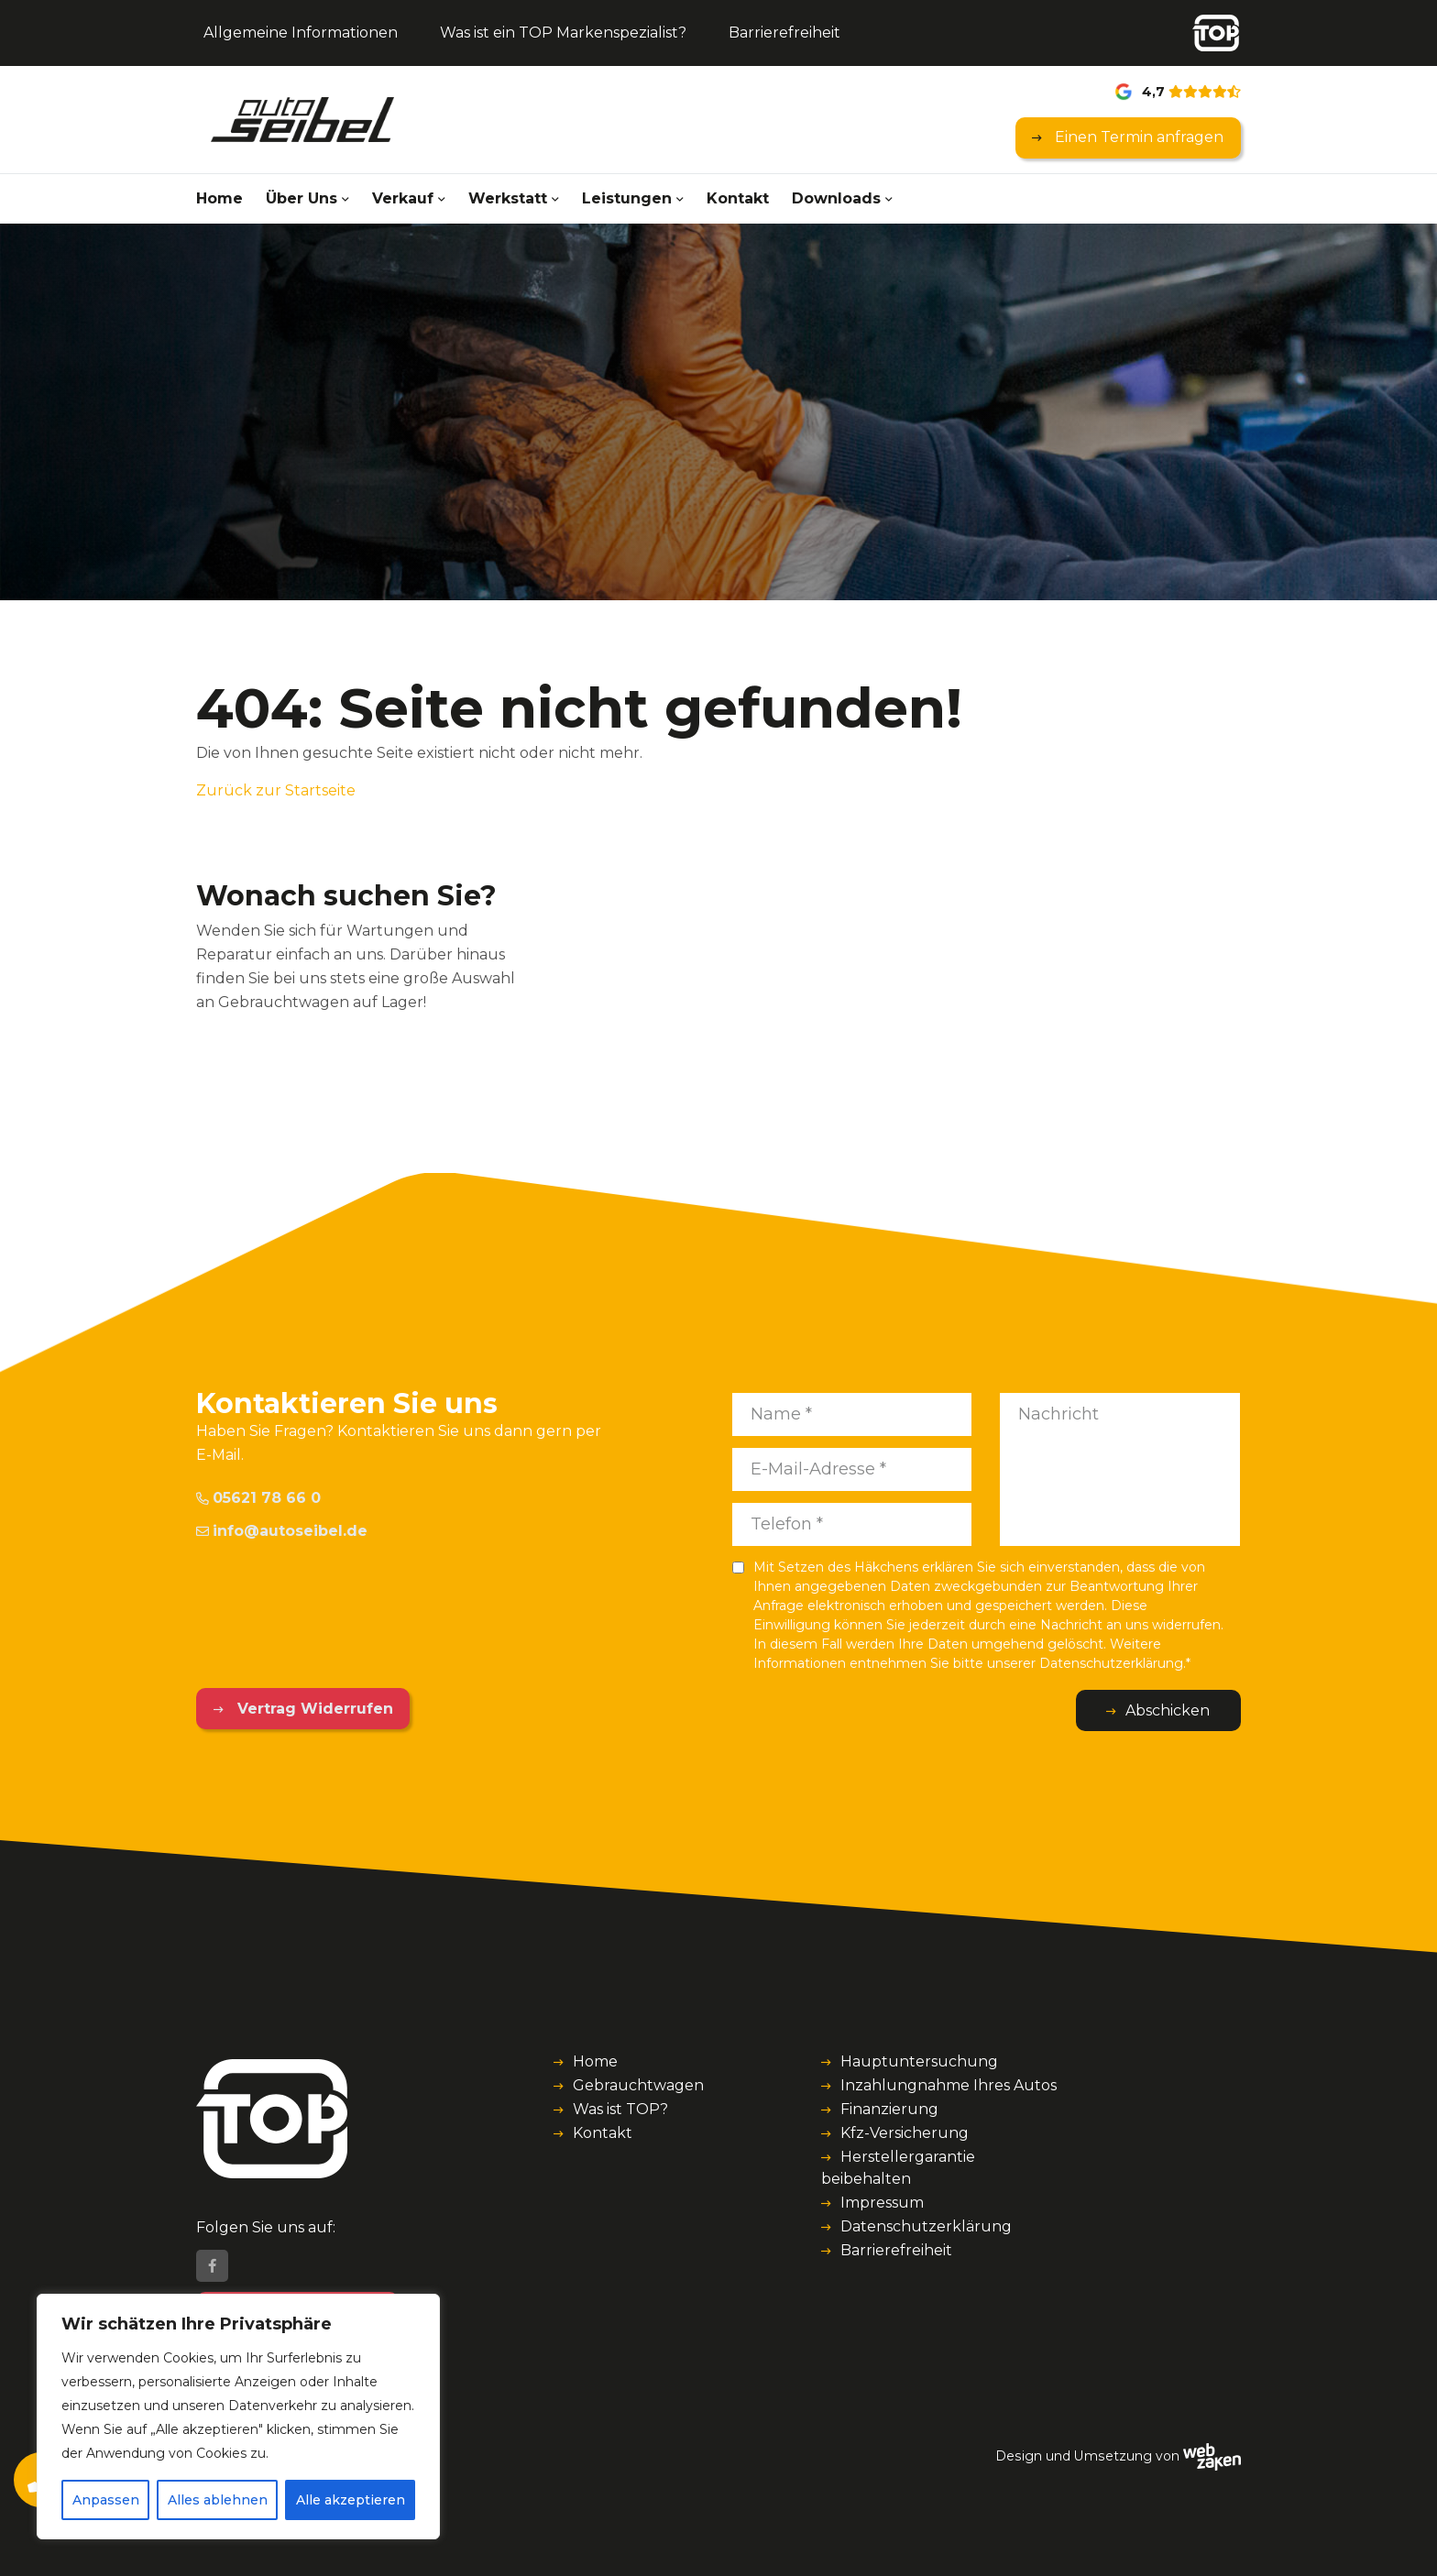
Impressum (882, 2202)
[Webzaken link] (1212, 2456)
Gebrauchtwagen (638, 2085)
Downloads (836, 198)
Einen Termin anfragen (1137, 137)
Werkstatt (507, 198)
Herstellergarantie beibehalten (898, 2167)
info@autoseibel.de (281, 1531)
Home (219, 198)
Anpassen (105, 2500)
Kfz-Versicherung (904, 2133)
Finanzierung (889, 2109)
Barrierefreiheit (784, 32)
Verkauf (402, 198)
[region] (238, 2416)
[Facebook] (212, 2266)
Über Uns (301, 198)
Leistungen (627, 198)
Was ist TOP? (620, 2109)
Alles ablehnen (218, 2500)
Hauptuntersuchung (919, 2061)
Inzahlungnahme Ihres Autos (948, 2085)
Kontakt (738, 198)
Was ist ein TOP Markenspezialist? (563, 32)
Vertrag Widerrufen (313, 1708)
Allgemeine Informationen (300, 32)
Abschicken (1167, 1710)
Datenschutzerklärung (926, 2226)
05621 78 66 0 (258, 1498)
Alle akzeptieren (350, 2500)
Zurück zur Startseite (276, 790)
